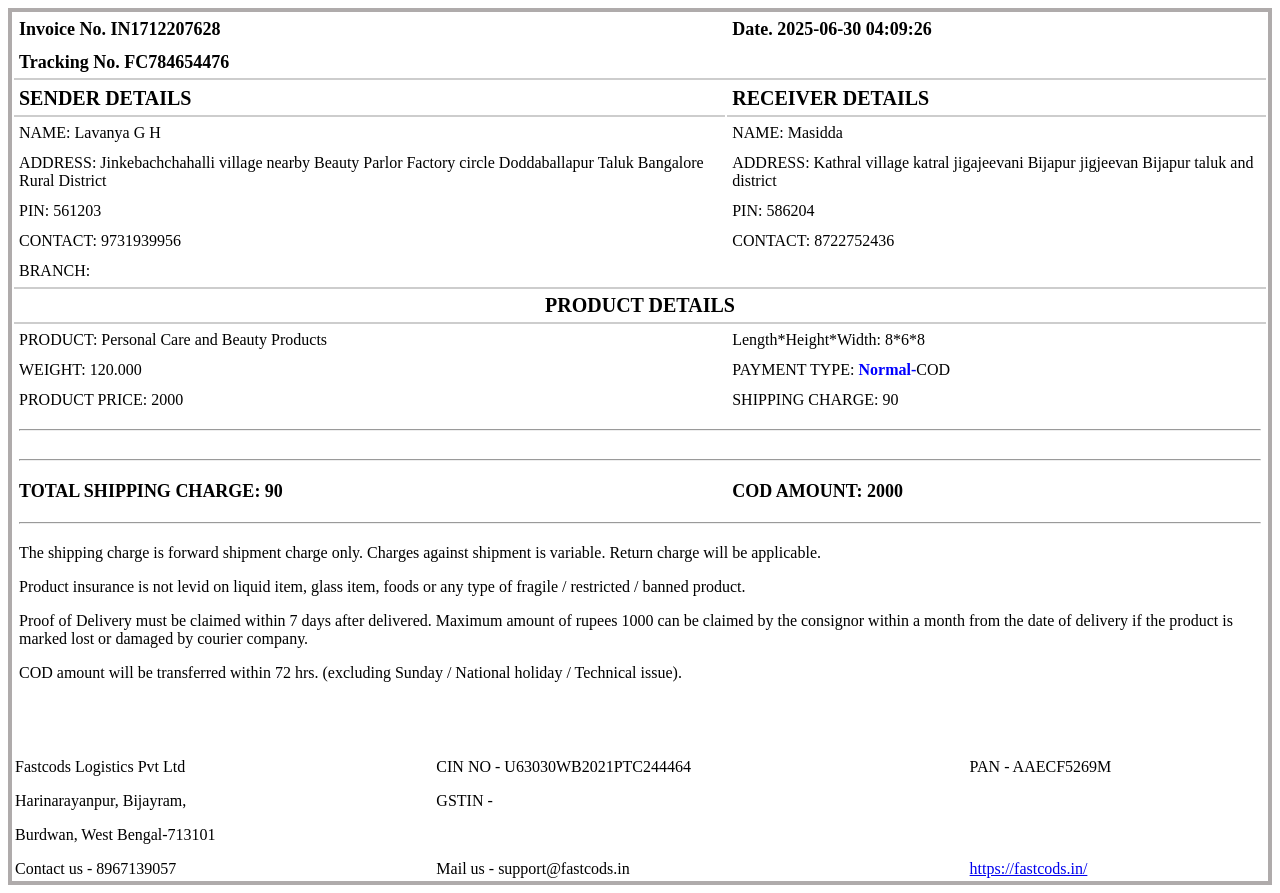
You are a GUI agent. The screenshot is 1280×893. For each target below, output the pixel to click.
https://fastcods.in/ (1029, 868)
